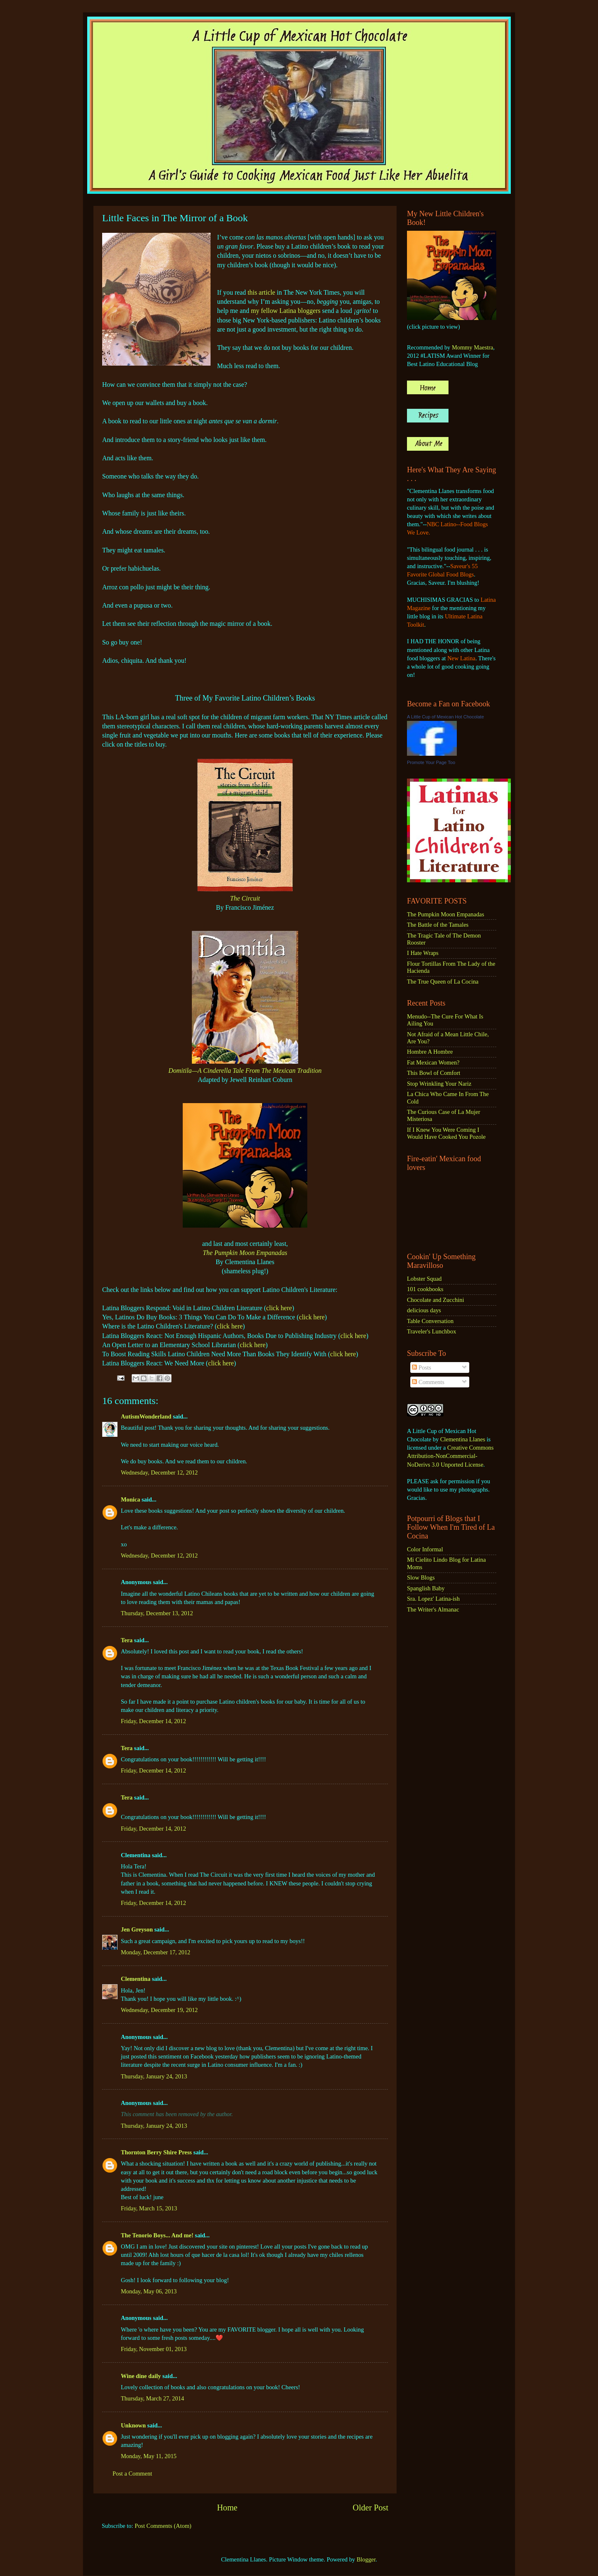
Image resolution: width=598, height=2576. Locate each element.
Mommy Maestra (472, 347)
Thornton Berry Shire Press (156, 2152)
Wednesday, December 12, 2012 (159, 1472)
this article (261, 292)
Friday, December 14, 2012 (153, 1721)
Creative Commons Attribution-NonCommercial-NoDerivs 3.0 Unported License (450, 1455)
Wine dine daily (141, 2376)
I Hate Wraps (423, 953)
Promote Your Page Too (431, 762)
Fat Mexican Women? (433, 1062)
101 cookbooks (425, 1289)
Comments (428, 1382)
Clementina (135, 1978)
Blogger (366, 2559)
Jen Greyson (137, 1929)
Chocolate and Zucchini (435, 1300)
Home (227, 2507)
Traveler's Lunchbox (431, 1331)
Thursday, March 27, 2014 (152, 2398)
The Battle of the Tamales (437, 924)
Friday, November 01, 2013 (154, 2349)
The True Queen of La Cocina (442, 981)
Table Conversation (430, 1321)
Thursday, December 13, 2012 (157, 1613)
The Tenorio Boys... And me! (157, 2235)
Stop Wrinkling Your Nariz (439, 1083)
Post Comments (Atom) (163, 2525)
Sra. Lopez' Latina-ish (433, 1598)
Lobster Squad (424, 1278)
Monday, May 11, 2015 (148, 2456)
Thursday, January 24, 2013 (154, 2076)
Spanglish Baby (426, 1588)
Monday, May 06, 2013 (149, 2291)
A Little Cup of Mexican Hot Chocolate (445, 716)
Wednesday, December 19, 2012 (159, 2010)
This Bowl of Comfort (433, 1072)
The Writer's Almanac (433, 1609)
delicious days (424, 1310)
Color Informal (425, 1549)
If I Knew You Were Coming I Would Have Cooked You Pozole (446, 1133)
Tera (126, 1640)
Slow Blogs (421, 1577)
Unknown (133, 2425)
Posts (421, 1367)
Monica (130, 1499)
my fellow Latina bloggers (285, 310)
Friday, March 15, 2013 (149, 2208)
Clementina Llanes (462, 1439)
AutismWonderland (146, 1416)
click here (279, 1307)
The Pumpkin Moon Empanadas (245, 1252)
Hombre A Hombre (430, 1051)
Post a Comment (132, 2473)
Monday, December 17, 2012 (155, 1952)
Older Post (370, 2507)
